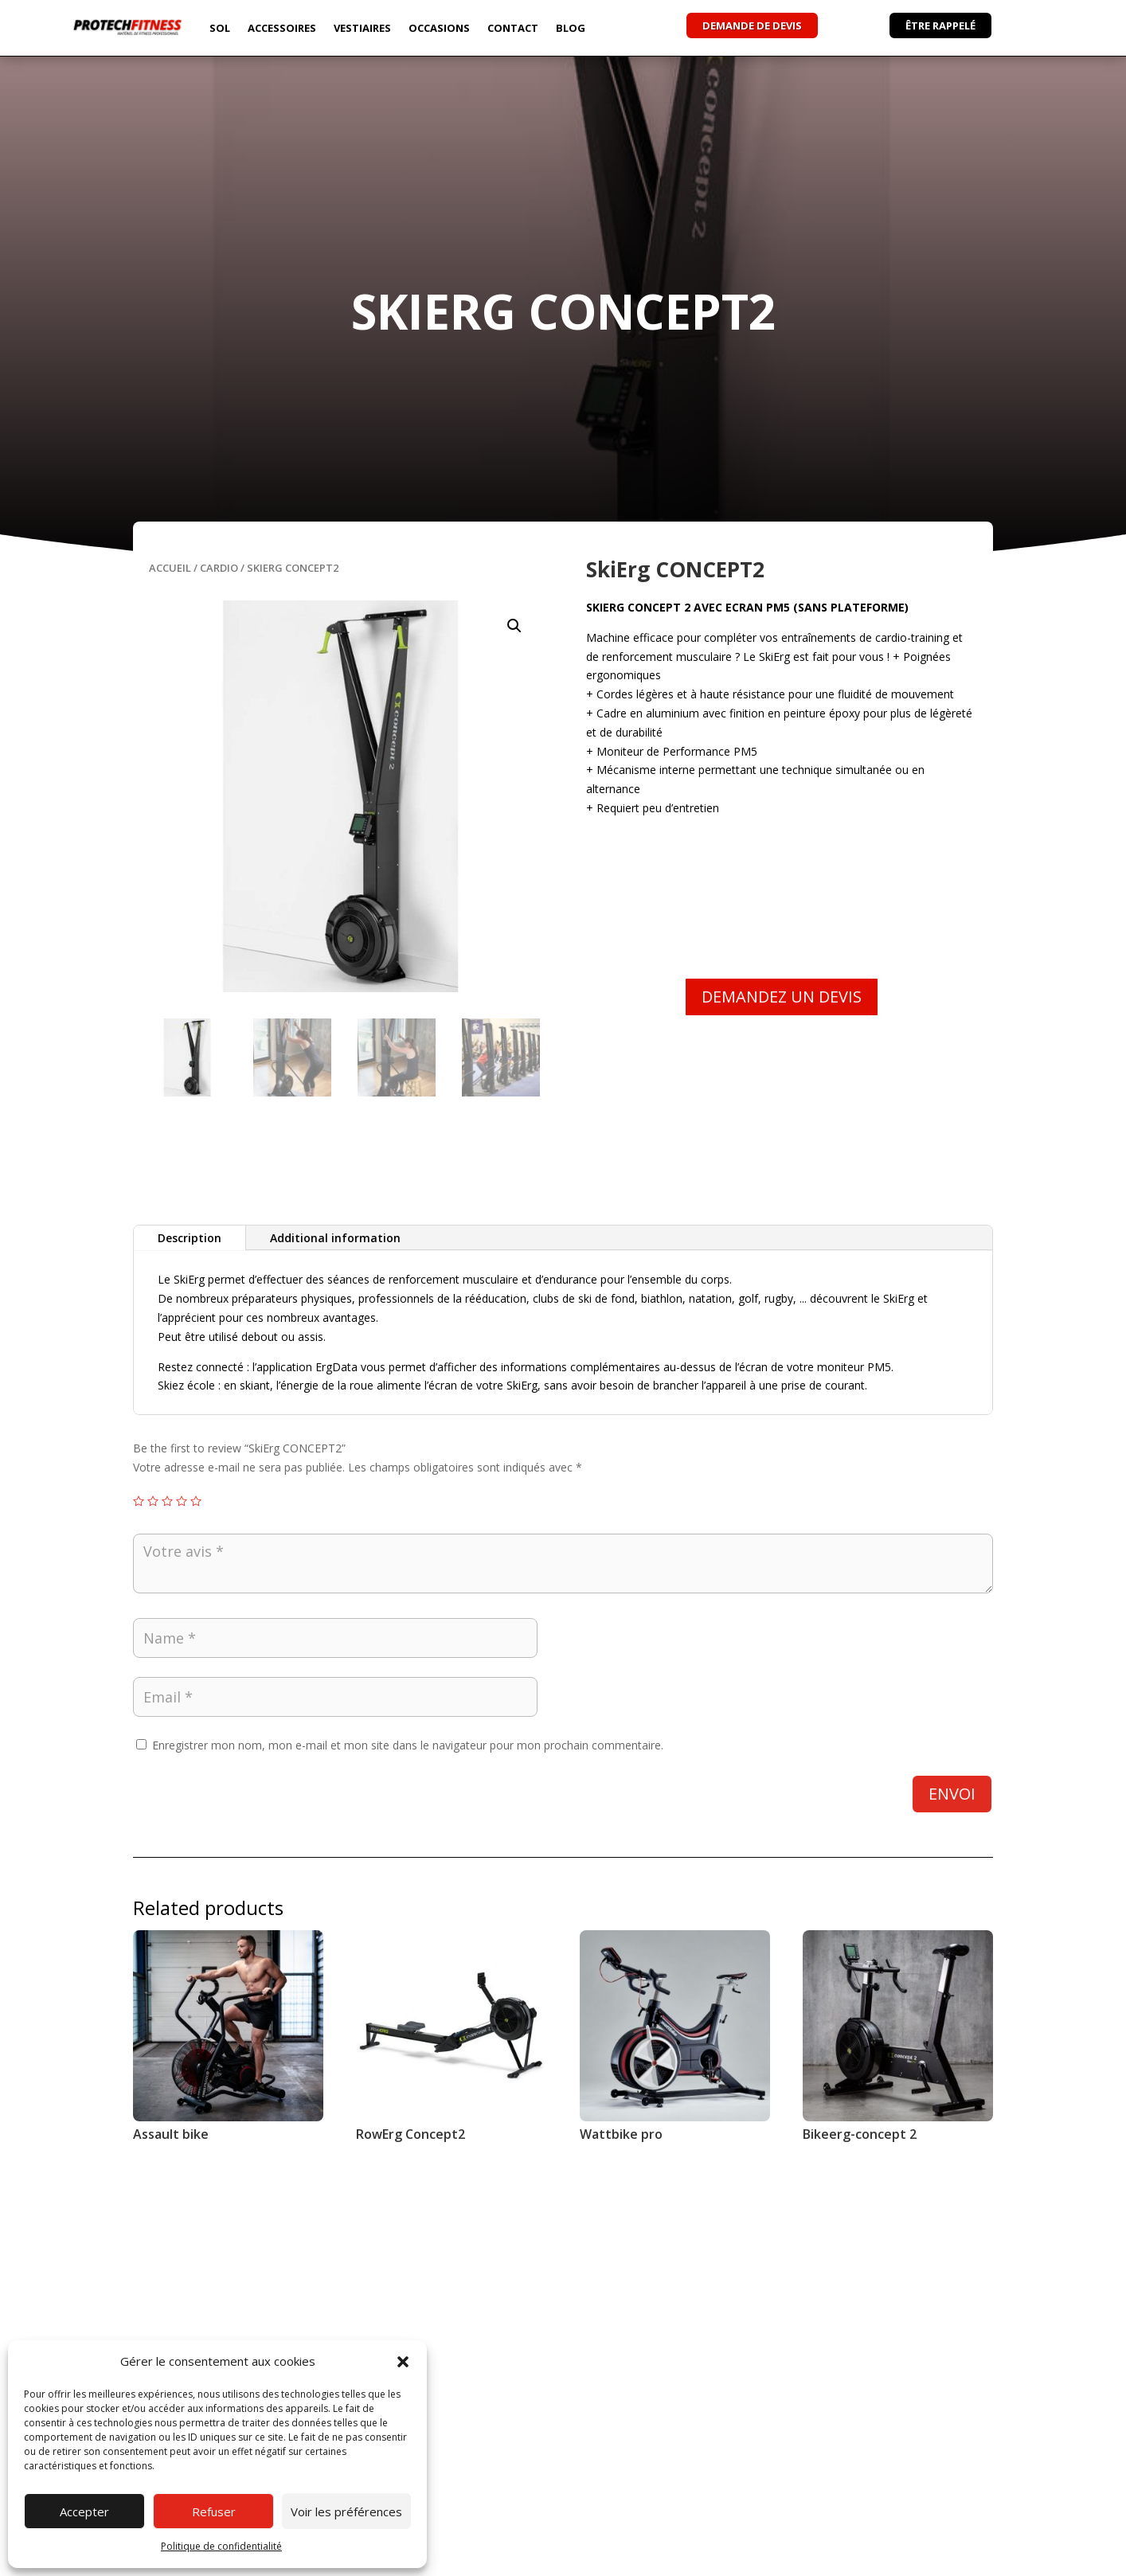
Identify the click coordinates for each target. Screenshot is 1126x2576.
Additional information (335, 1237)
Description (189, 1237)
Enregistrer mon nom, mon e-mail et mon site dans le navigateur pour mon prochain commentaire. (407, 1745)
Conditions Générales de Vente (863, 2558)
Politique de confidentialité (221, 2546)
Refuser (214, 2511)
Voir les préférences (346, 2511)
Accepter (84, 2511)
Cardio (219, 568)
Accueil (170, 568)
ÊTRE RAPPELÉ (940, 25)
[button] (403, 2362)
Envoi (952, 1793)
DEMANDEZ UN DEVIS (782, 996)
